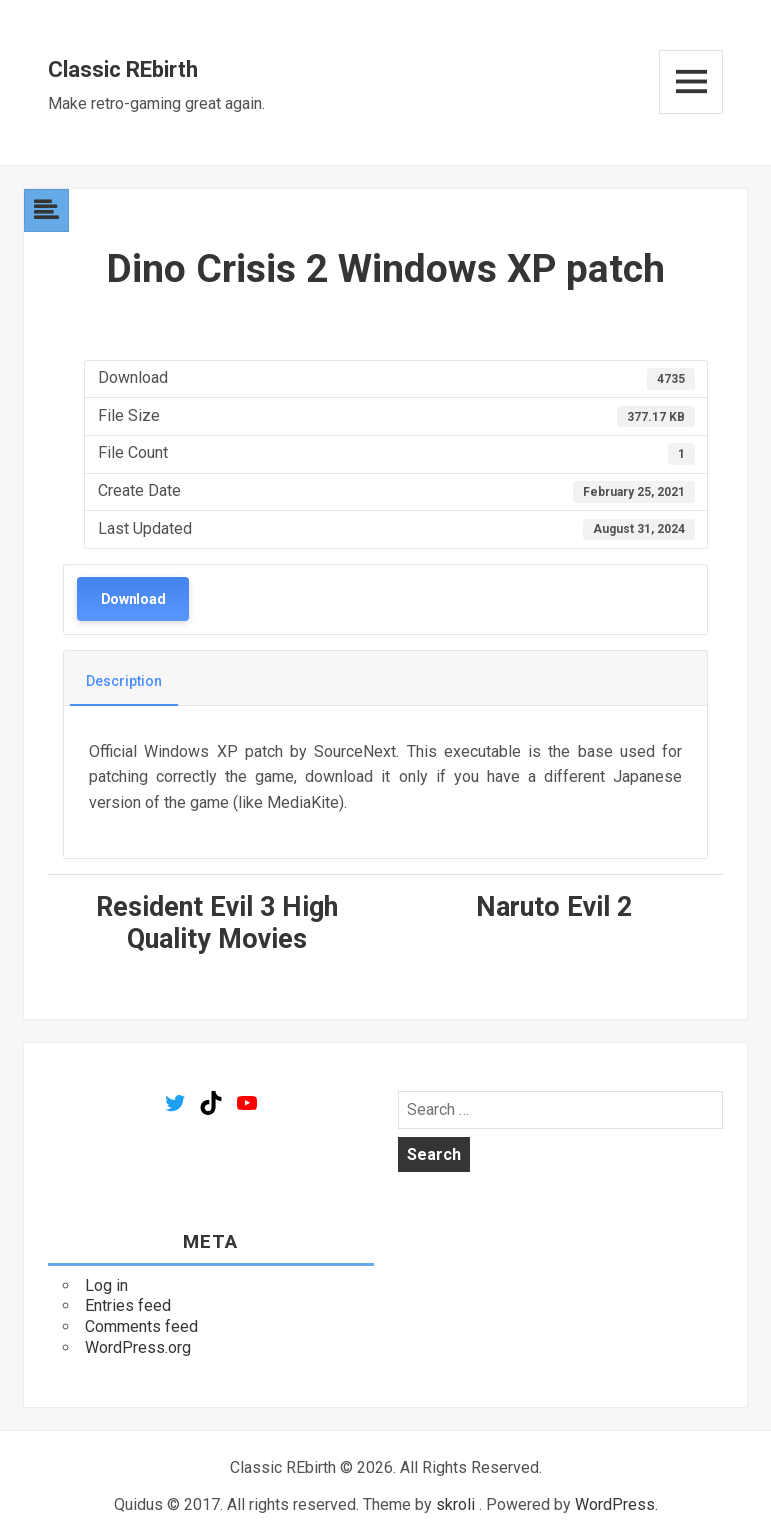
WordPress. (616, 1504)
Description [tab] (124, 681)
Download (133, 599)
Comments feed (141, 1326)
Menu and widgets (691, 82)
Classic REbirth (123, 69)
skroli (455, 1504)
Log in (106, 1285)
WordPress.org (138, 1347)
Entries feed (128, 1305)
